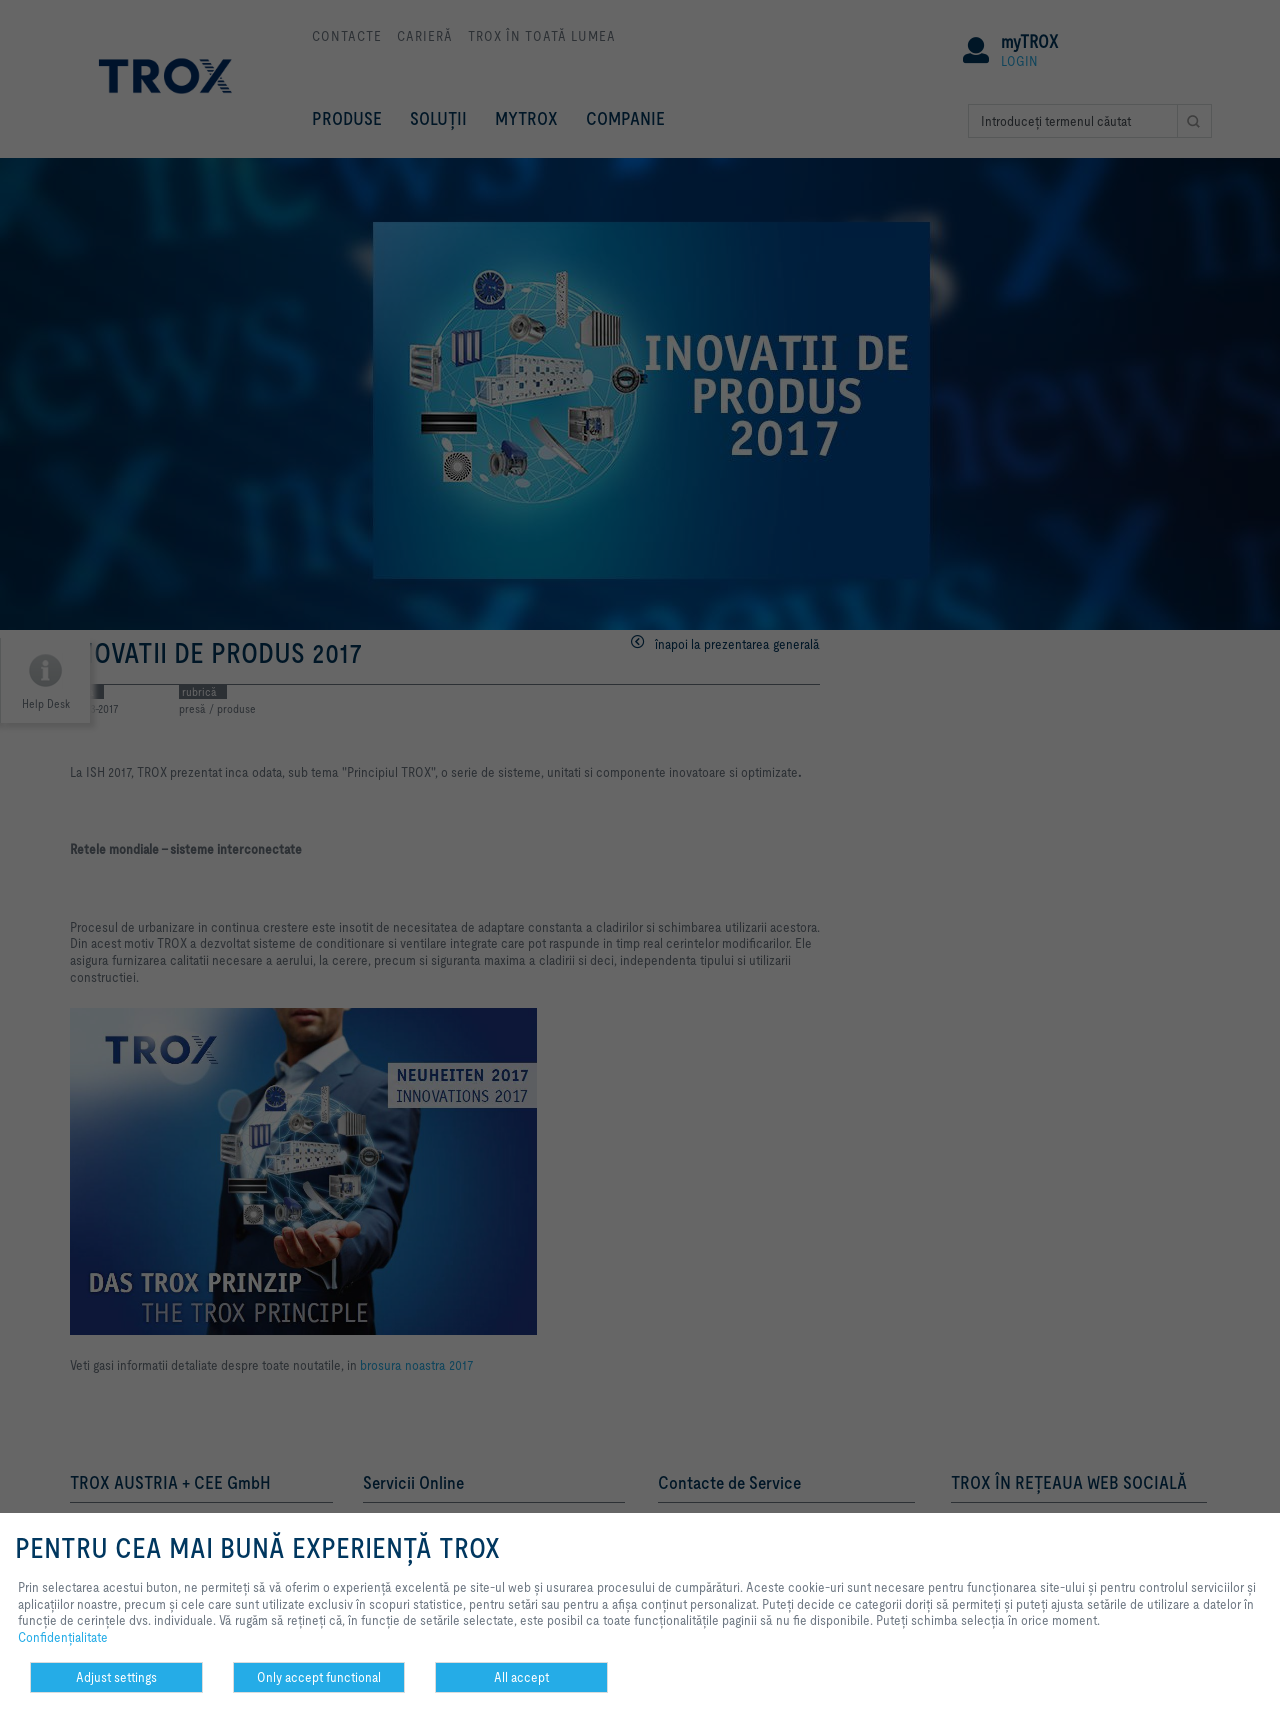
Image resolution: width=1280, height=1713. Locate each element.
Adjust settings (116, 1677)
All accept (521, 1677)
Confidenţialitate (63, 1637)
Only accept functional (319, 1677)
